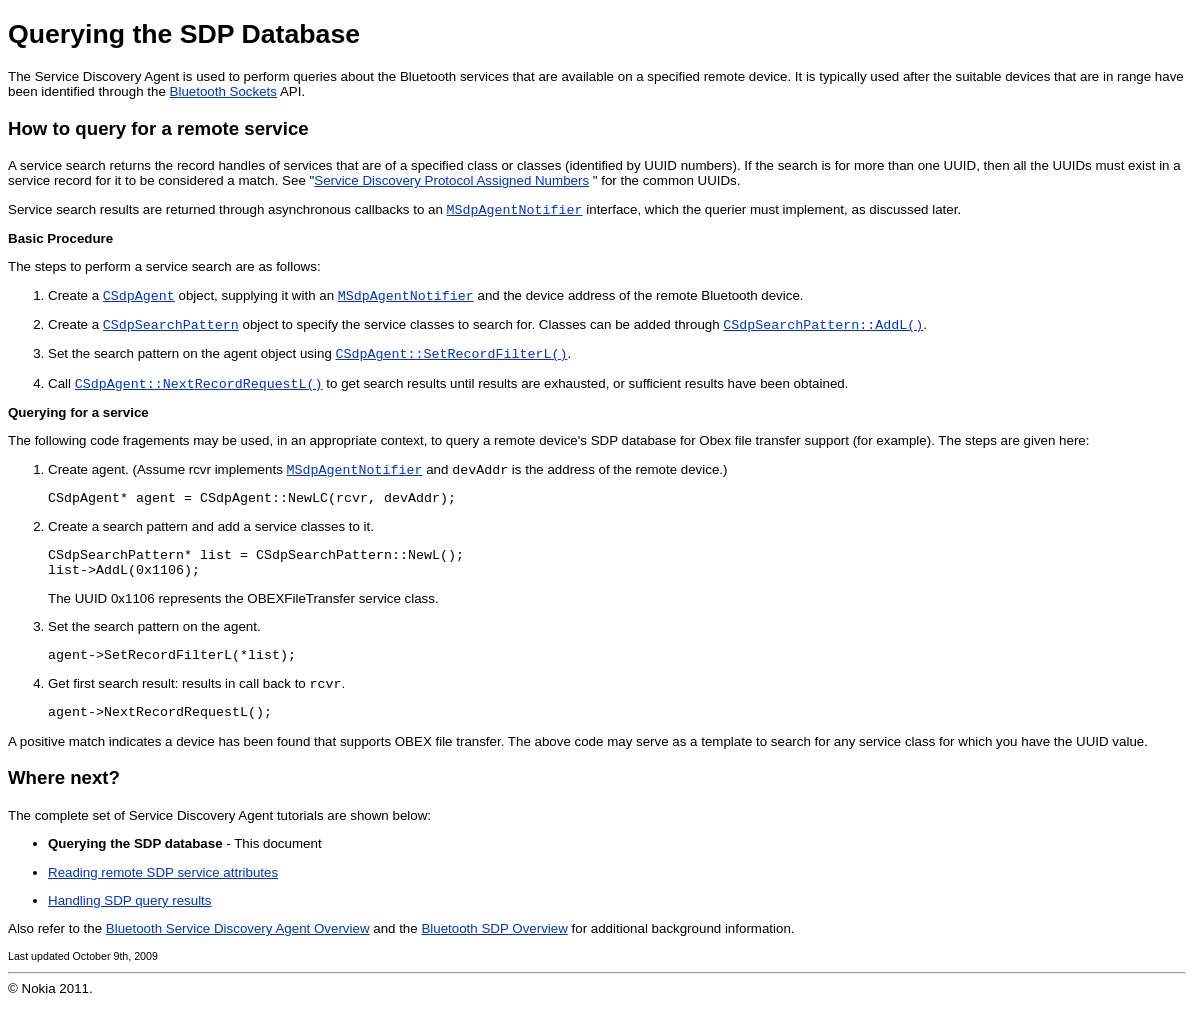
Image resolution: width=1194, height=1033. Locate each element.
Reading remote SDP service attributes (163, 901)
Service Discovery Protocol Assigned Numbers (451, 180)
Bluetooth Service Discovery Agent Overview (238, 957)
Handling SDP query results (129, 929)
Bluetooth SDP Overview (494, 957)
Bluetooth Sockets (223, 91)
